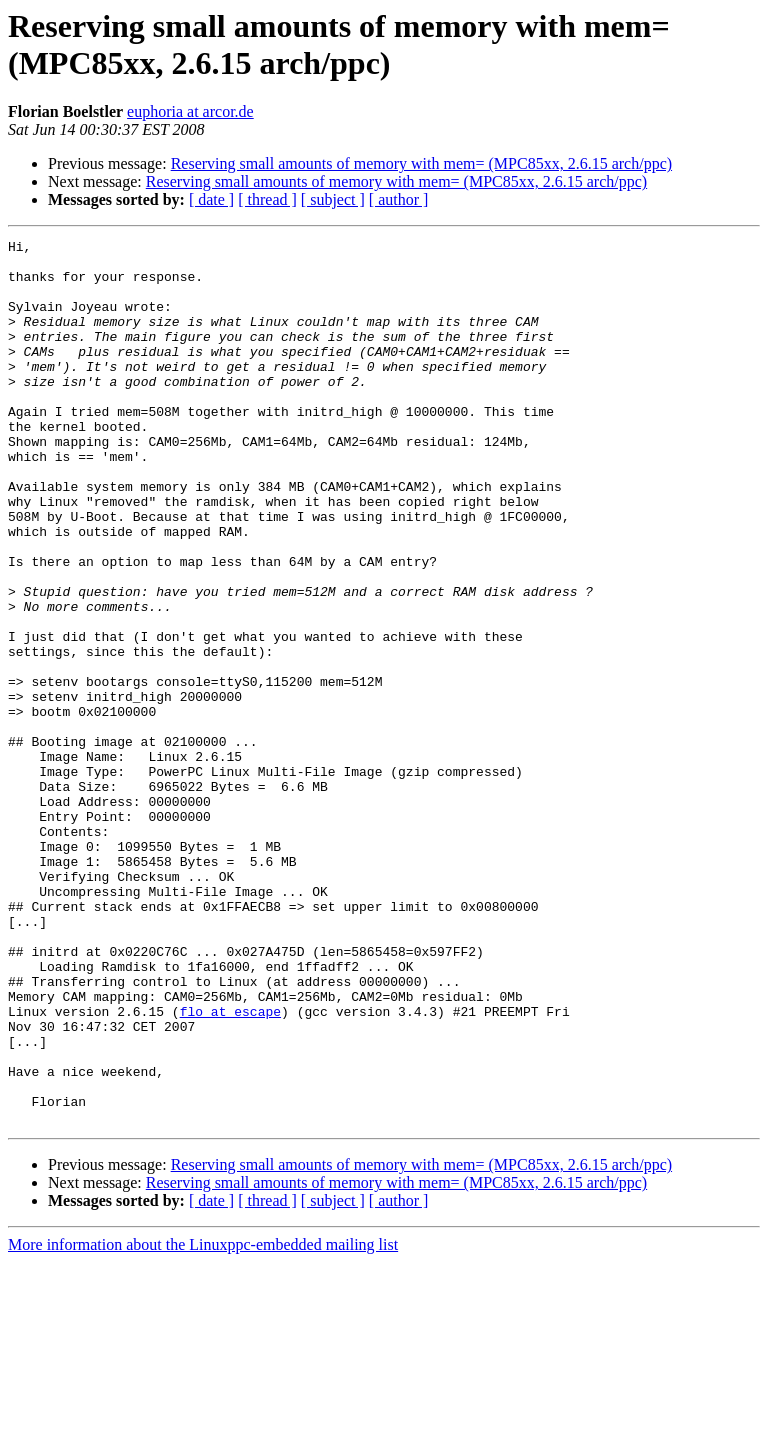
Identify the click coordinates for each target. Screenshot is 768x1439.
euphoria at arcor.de (190, 111)
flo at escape (230, 1167)
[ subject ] (333, 199)
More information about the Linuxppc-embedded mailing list (203, 1421)
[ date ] (211, 199)
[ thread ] (267, 199)
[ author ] (399, 199)
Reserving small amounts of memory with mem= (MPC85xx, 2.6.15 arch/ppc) (421, 163)
